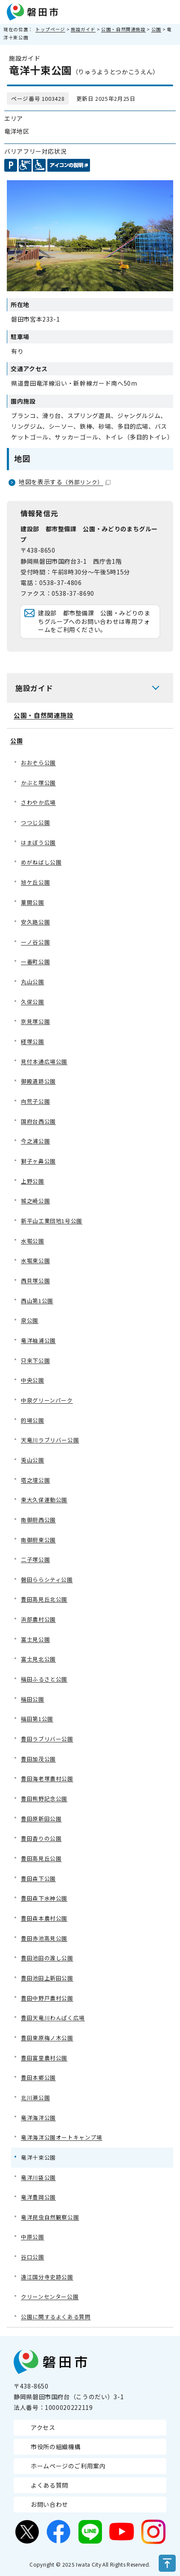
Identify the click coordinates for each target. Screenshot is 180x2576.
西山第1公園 (37, 1301)
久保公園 (32, 1002)
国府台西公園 (38, 1121)
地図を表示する (64, 481)
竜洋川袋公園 (38, 2177)
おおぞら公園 (38, 762)
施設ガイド (83, 29)
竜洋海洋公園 (38, 2117)
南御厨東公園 (38, 1540)
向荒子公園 (35, 1101)
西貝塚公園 (35, 1280)
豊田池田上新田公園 (47, 1978)
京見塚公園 (35, 1021)
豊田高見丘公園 (41, 1858)
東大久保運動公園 (44, 1500)
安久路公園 (35, 922)
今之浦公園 (35, 1141)
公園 (156, 29)
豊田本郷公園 (38, 2077)
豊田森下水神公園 (44, 1898)
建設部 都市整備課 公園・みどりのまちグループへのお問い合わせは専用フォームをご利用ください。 (94, 621)
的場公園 (32, 1420)
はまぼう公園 (38, 842)
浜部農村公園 (38, 1619)
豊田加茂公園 (38, 1759)
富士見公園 (35, 1639)
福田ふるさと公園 (44, 1679)
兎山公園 (32, 1460)
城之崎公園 (35, 1201)
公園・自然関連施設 (123, 29)
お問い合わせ (49, 2504)
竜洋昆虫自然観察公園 (50, 2217)
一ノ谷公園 (35, 942)
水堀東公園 (35, 1260)
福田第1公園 (37, 1719)
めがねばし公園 (41, 862)
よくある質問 (49, 2485)
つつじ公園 (35, 822)
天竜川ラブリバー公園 (50, 1440)
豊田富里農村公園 (44, 2058)
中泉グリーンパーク (47, 1400)
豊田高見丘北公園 (44, 1599)
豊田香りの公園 (41, 1838)
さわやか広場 (38, 802)
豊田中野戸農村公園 (47, 1998)
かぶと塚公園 (38, 783)
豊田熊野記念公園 (44, 1798)
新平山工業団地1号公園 (51, 1221)
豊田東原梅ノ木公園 (47, 2038)
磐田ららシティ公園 (47, 1579)
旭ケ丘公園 (35, 882)
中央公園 (32, 1380)
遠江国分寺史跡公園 (47, 2277)
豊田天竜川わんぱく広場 (53, 2018)
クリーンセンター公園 (49, 2296)
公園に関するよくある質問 (56, 2317)
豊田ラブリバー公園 (47, 1739)
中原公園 (32, 2237)
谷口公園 (32, 2257)
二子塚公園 (35, 1559)
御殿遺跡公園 (38, 1081)
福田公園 (32, 1699)
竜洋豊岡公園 (38, 2197)
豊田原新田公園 (41, 1819)
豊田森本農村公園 (44, 1918)
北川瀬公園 (35, 2097)
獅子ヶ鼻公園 (38, 1161)
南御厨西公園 (38, 1520)
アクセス (43, 2427)
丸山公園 (32, 982)
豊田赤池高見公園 (44, 1938)
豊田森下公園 (38, 1878)
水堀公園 (32, 1241)
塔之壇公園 (35, 1480)
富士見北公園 (38, 1659)
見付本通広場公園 (44, 1061)
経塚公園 (32, 1041)
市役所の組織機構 (56, 2446)
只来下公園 (35, 1360)
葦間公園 (32, 902)
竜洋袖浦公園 (38, 1340)
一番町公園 (35, 961)
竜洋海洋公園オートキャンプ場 (61, 2137)
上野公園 (32, 1181)
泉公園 (29, 1320)
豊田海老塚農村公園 (47, 1778)
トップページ (50, 29)
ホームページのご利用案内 (68, 2466)
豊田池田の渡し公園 (47, 1958)
